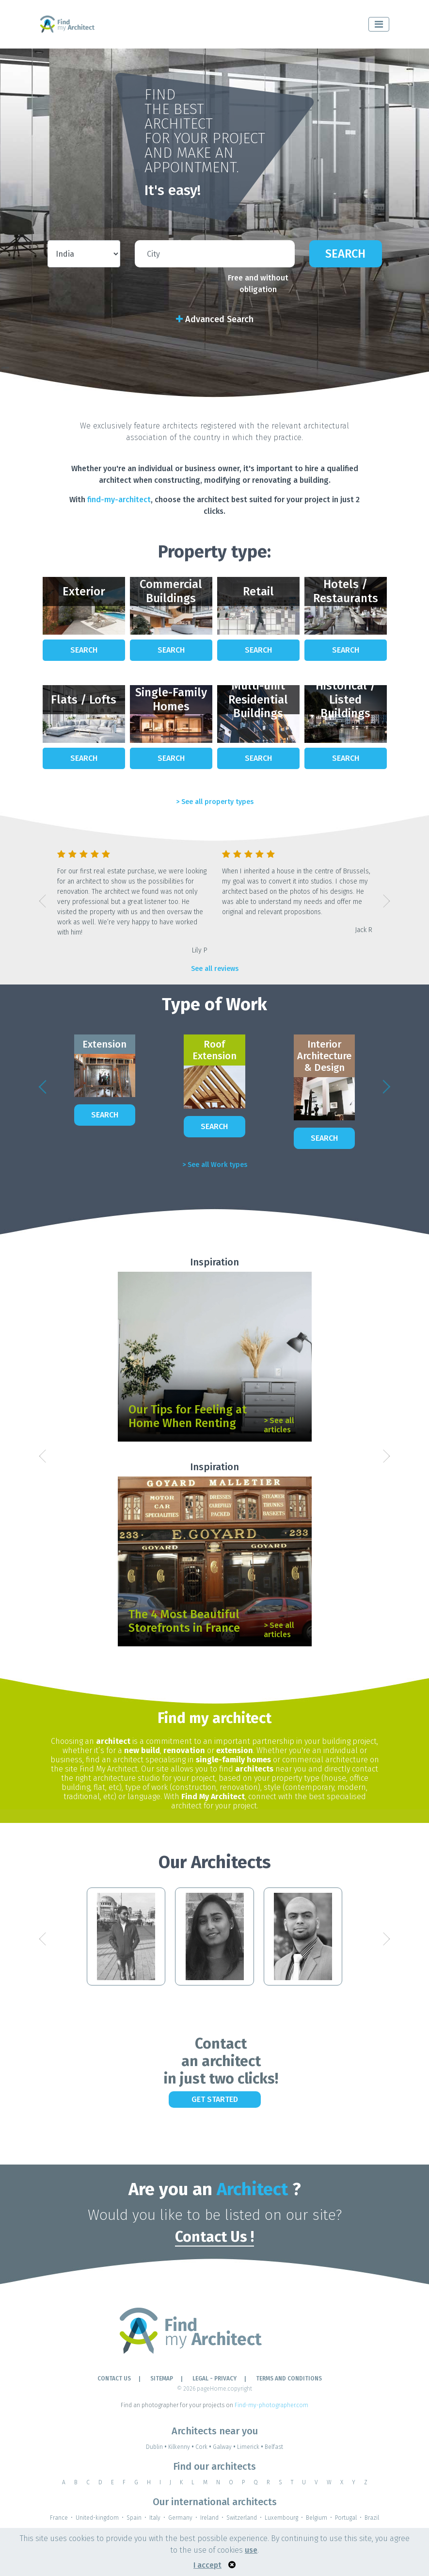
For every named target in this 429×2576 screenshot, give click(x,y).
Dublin (157, 2447)
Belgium (316, 2517)
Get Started (214, 2099)
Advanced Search (215, 319)
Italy (154, 2517)
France (59, 2517)
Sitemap (161, 2378)
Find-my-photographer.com (271, 2405)
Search (345, 254)
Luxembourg (281, 2517)
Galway (225, 2447)
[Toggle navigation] (378, 24)
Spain (134, 2517)
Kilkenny (181, 2447)
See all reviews (214, 969)
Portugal (346, 2517)
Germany (180, 2517)
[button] (43, 901)
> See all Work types (214, 1165)
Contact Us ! (214, 2237)
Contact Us (114, 2378)
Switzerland (241, 2517)
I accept (207, 2565)
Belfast (274, 2447)
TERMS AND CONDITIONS (289, 2378)
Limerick (251, 2447)
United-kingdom (97, 2517)
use (251, 2550)
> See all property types (215, 802)
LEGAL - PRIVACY (214, 2378)
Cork (204, 2447)
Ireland (209, 2517)
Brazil (372, 2517)
